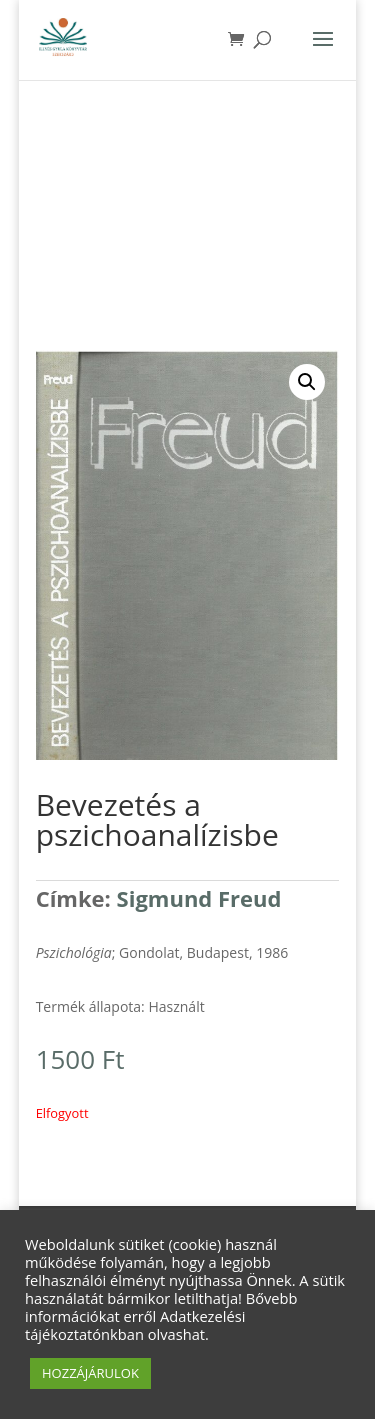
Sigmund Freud (199, 898)
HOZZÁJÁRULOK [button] (90, 1373)
